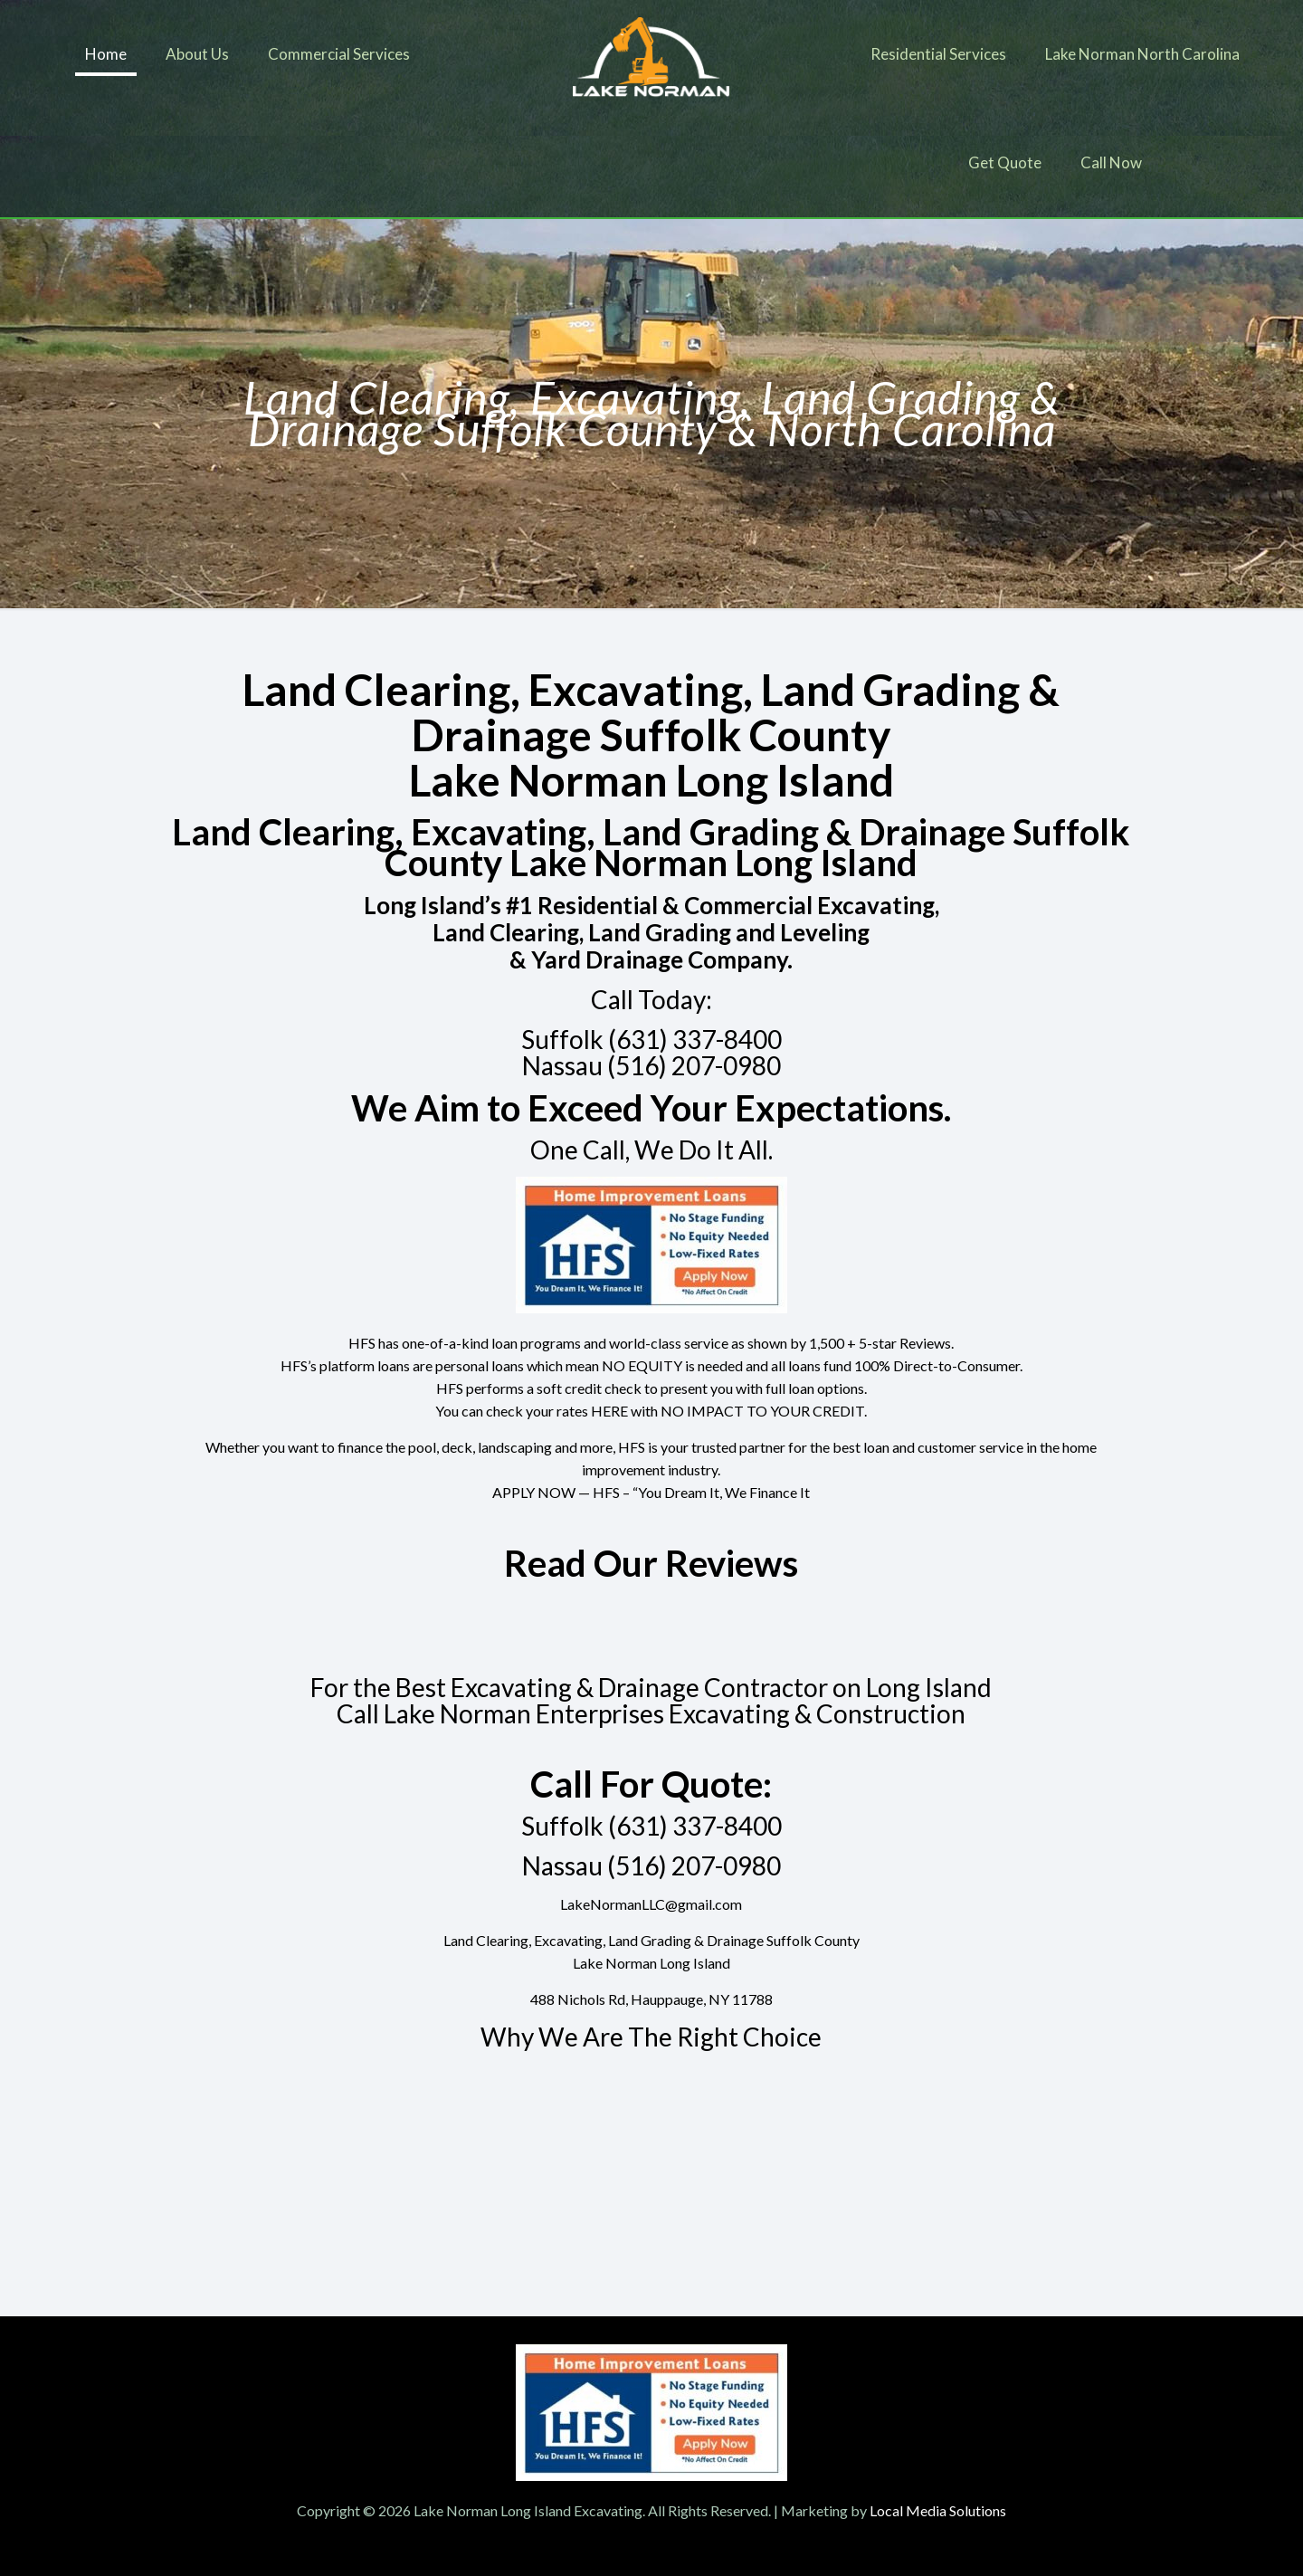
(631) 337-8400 (695, 1039)
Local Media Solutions (938, 2510)
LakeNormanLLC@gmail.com (651, 1904)
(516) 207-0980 (694, 1065)
